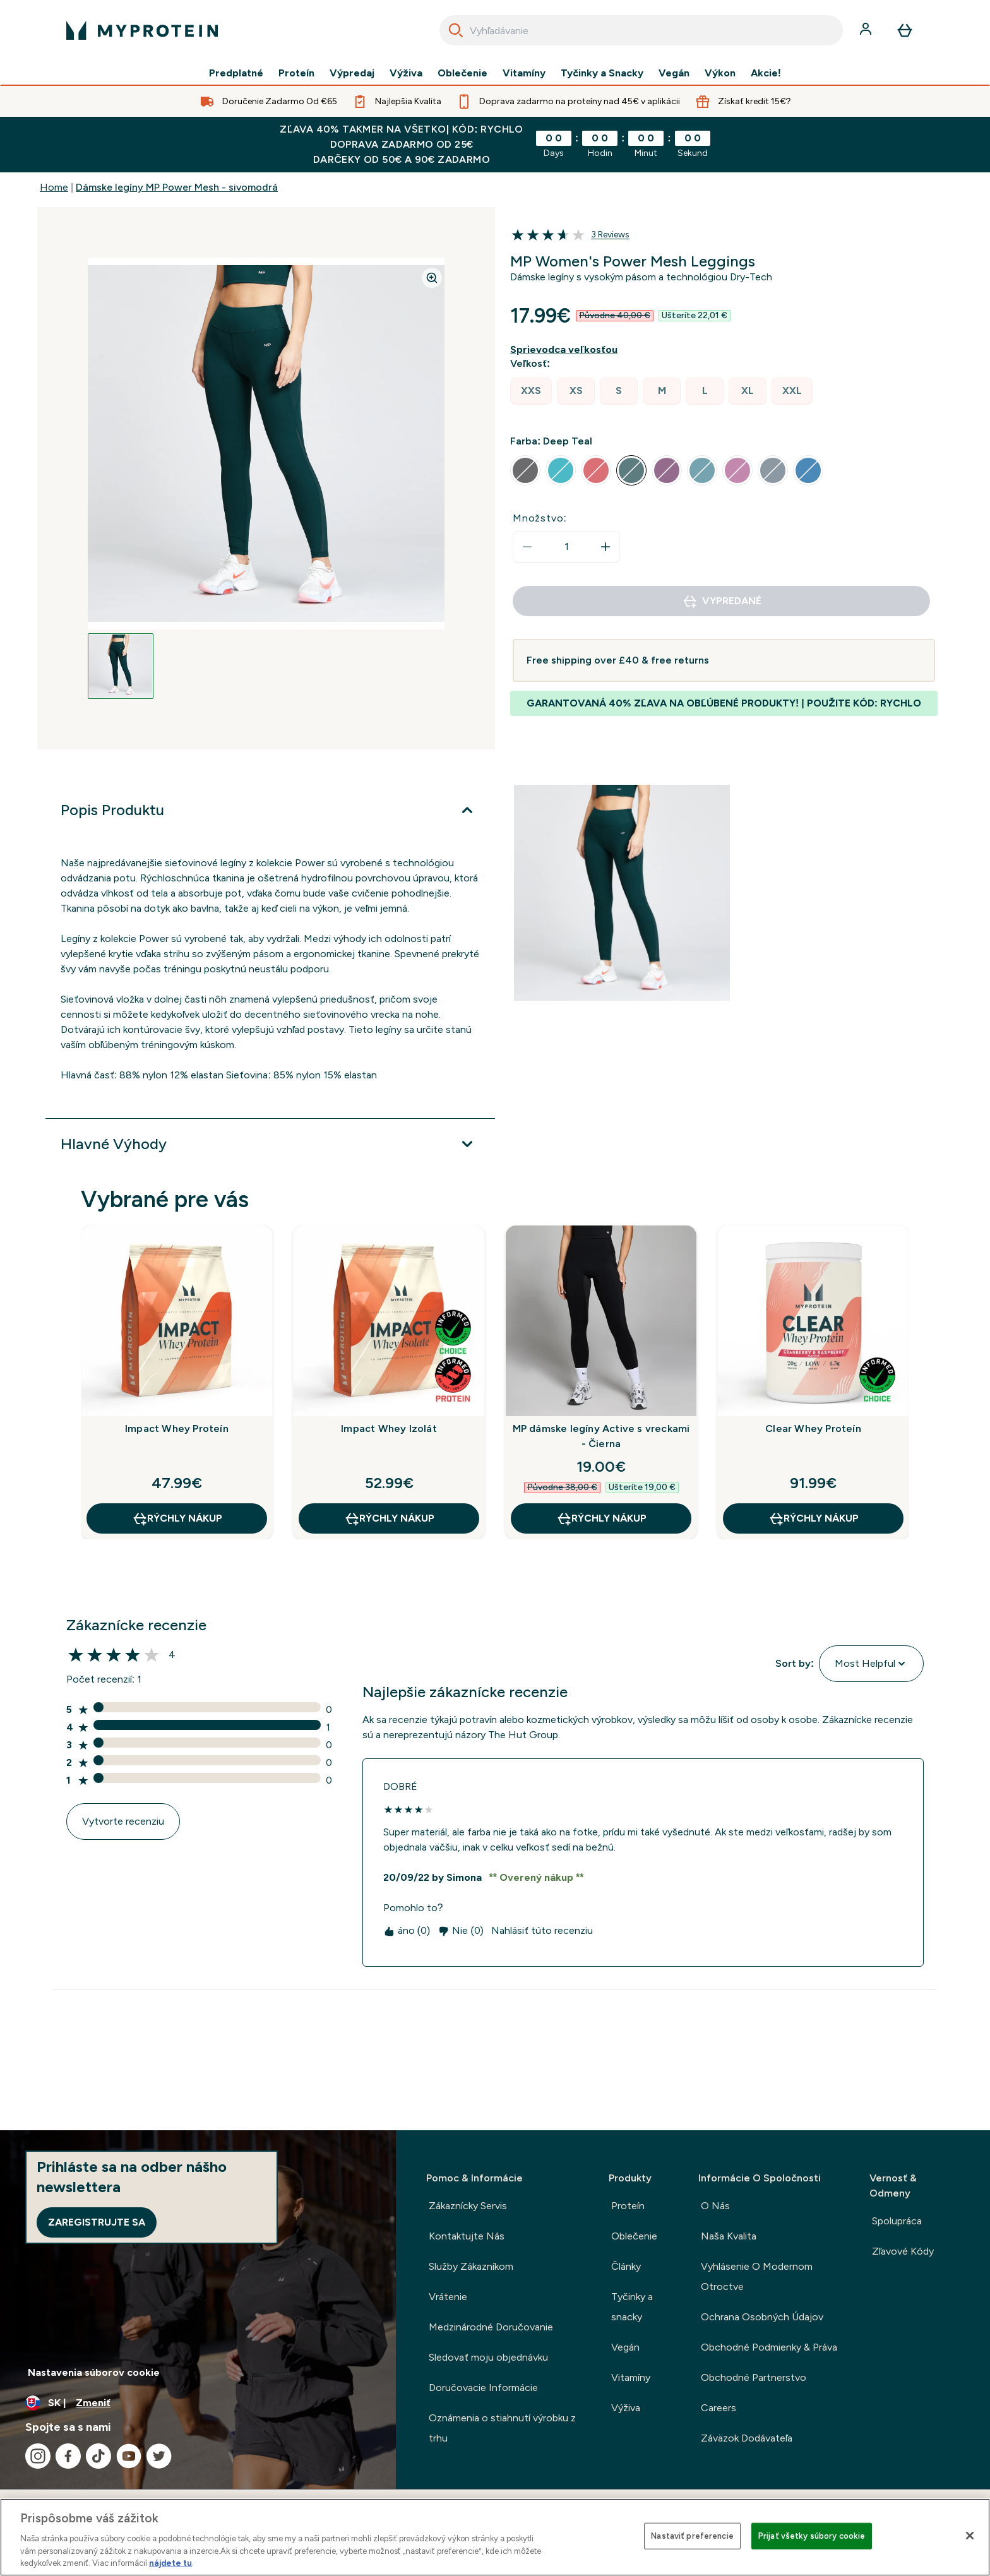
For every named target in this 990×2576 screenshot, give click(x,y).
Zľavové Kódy (903, 2251)
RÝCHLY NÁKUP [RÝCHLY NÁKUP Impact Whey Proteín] (177, 1518)
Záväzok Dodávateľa (746, 2438)
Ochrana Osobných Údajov (762, 2317)
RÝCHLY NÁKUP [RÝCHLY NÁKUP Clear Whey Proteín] (813, 1518)
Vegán (674, 73)
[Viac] (270, 810)
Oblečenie (462, 73)
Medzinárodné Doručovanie (491, 2327)
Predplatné (236, 73)
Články (626, 2266)
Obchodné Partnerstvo (753, 2377)
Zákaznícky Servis (468, 2206)
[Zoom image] (432, 278)
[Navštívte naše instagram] (38, 2456)
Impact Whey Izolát (389, 1428)
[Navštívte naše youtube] (128, 2456)
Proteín (296, 73)
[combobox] (641, 30)
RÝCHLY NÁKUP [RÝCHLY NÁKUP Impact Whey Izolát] (389, 1518)
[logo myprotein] (142, 30)
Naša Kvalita (728, 2236)
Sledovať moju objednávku (488, 2357)
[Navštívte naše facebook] (68, 2456)
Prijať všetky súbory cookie (812, 2536)
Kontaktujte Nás (466, 2236)
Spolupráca (897, 2221)
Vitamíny (524, 73)
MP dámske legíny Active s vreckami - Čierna (601, 1436)
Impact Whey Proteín (177, 1428)
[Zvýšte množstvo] (605, 547)
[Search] (456, 30)
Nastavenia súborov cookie (94, 2372)
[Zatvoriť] (970, 2535)
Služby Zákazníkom (471, 2266)
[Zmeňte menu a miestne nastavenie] (198, 2403)
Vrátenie (448, 2297)
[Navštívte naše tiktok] (98, 2456)
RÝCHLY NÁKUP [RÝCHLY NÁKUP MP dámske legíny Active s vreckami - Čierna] (601, 1518)
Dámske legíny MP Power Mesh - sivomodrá (177, 187)
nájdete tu (170, 2563)
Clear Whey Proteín (813, 1428)
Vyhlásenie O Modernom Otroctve (757, 2276)
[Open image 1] (120, 666)
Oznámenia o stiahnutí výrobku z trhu (502, 2428)
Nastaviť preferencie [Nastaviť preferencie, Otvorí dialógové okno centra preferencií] (692, 2536)
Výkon (720, 73)
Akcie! (766, 73)
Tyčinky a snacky (632, 2307)
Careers (718, 2408)
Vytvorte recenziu (123, 1821)
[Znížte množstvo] (527, 547)
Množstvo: (540, 518)
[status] (566, 547)
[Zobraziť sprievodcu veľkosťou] (566, 349)
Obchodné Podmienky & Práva (769, 2347)
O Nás (715, 2206)
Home (54, 187)
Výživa (406, 73)
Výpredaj (352, 73)
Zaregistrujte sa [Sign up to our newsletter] (96, 2222)
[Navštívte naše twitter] (159, 2456)
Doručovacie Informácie (483, 2388)
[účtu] (867, 30)
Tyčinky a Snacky (602, 73)
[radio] (531, 391)
